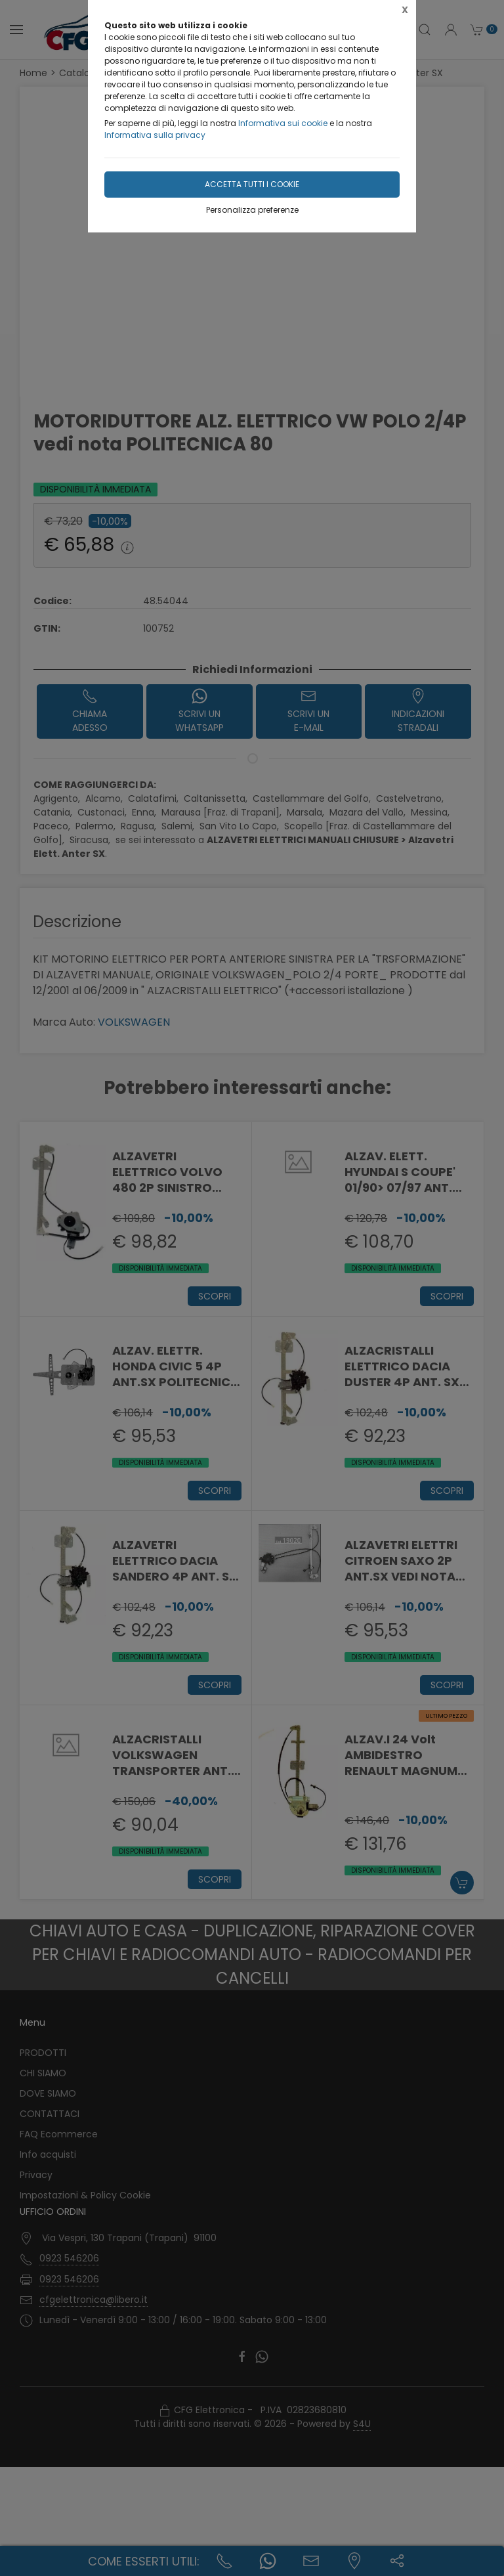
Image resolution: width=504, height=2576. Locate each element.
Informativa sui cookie (282, 123)
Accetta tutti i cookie (252, 184)
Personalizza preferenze (252, 209)
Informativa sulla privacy (154, 135)
